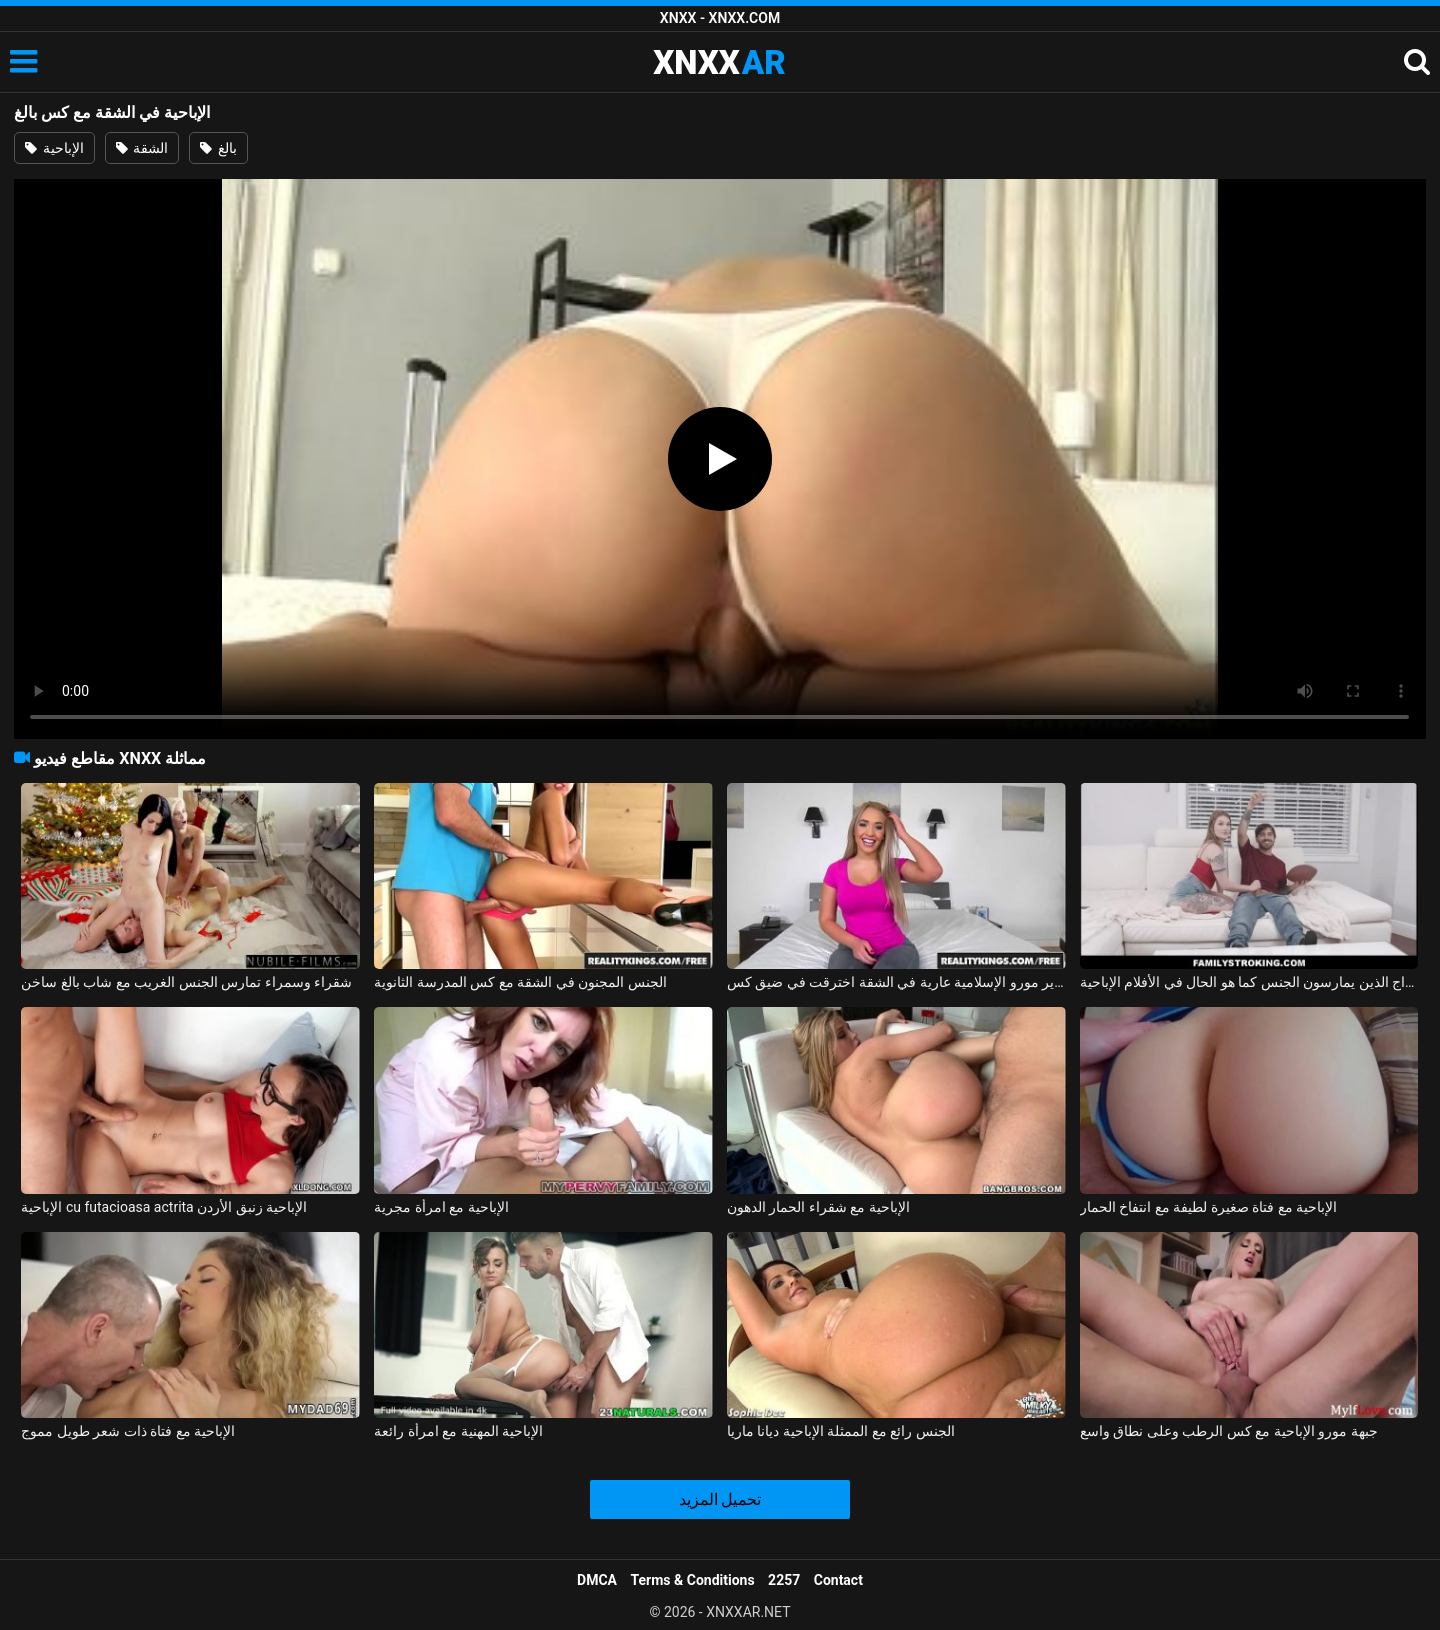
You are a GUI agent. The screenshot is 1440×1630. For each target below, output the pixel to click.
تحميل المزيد (720, 1499)
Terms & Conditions (693, 1580)
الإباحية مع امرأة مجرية (441, 1207)
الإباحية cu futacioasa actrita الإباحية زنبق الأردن (164, 1207)
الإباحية (54, 148)
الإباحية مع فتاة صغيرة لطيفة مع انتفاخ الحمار (1208, 1207)
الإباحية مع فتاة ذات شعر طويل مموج (128, 1431)
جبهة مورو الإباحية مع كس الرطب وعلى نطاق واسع (1229, 1431)
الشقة (142, 148)
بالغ (218, 148)
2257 (784, 1580)
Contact (838, 1580)
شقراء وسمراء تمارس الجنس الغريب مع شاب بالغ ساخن (186, 982)
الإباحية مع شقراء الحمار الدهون (818, 1207)
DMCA (597, 1580)
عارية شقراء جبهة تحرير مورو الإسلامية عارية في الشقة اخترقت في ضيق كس (896, 982)
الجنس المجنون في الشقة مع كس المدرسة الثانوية (520, 982)
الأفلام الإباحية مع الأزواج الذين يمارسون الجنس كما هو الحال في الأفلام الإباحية (1249, 982)
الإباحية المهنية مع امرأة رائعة (458, 1431)
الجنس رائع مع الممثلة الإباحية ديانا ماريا (841, 1431)
